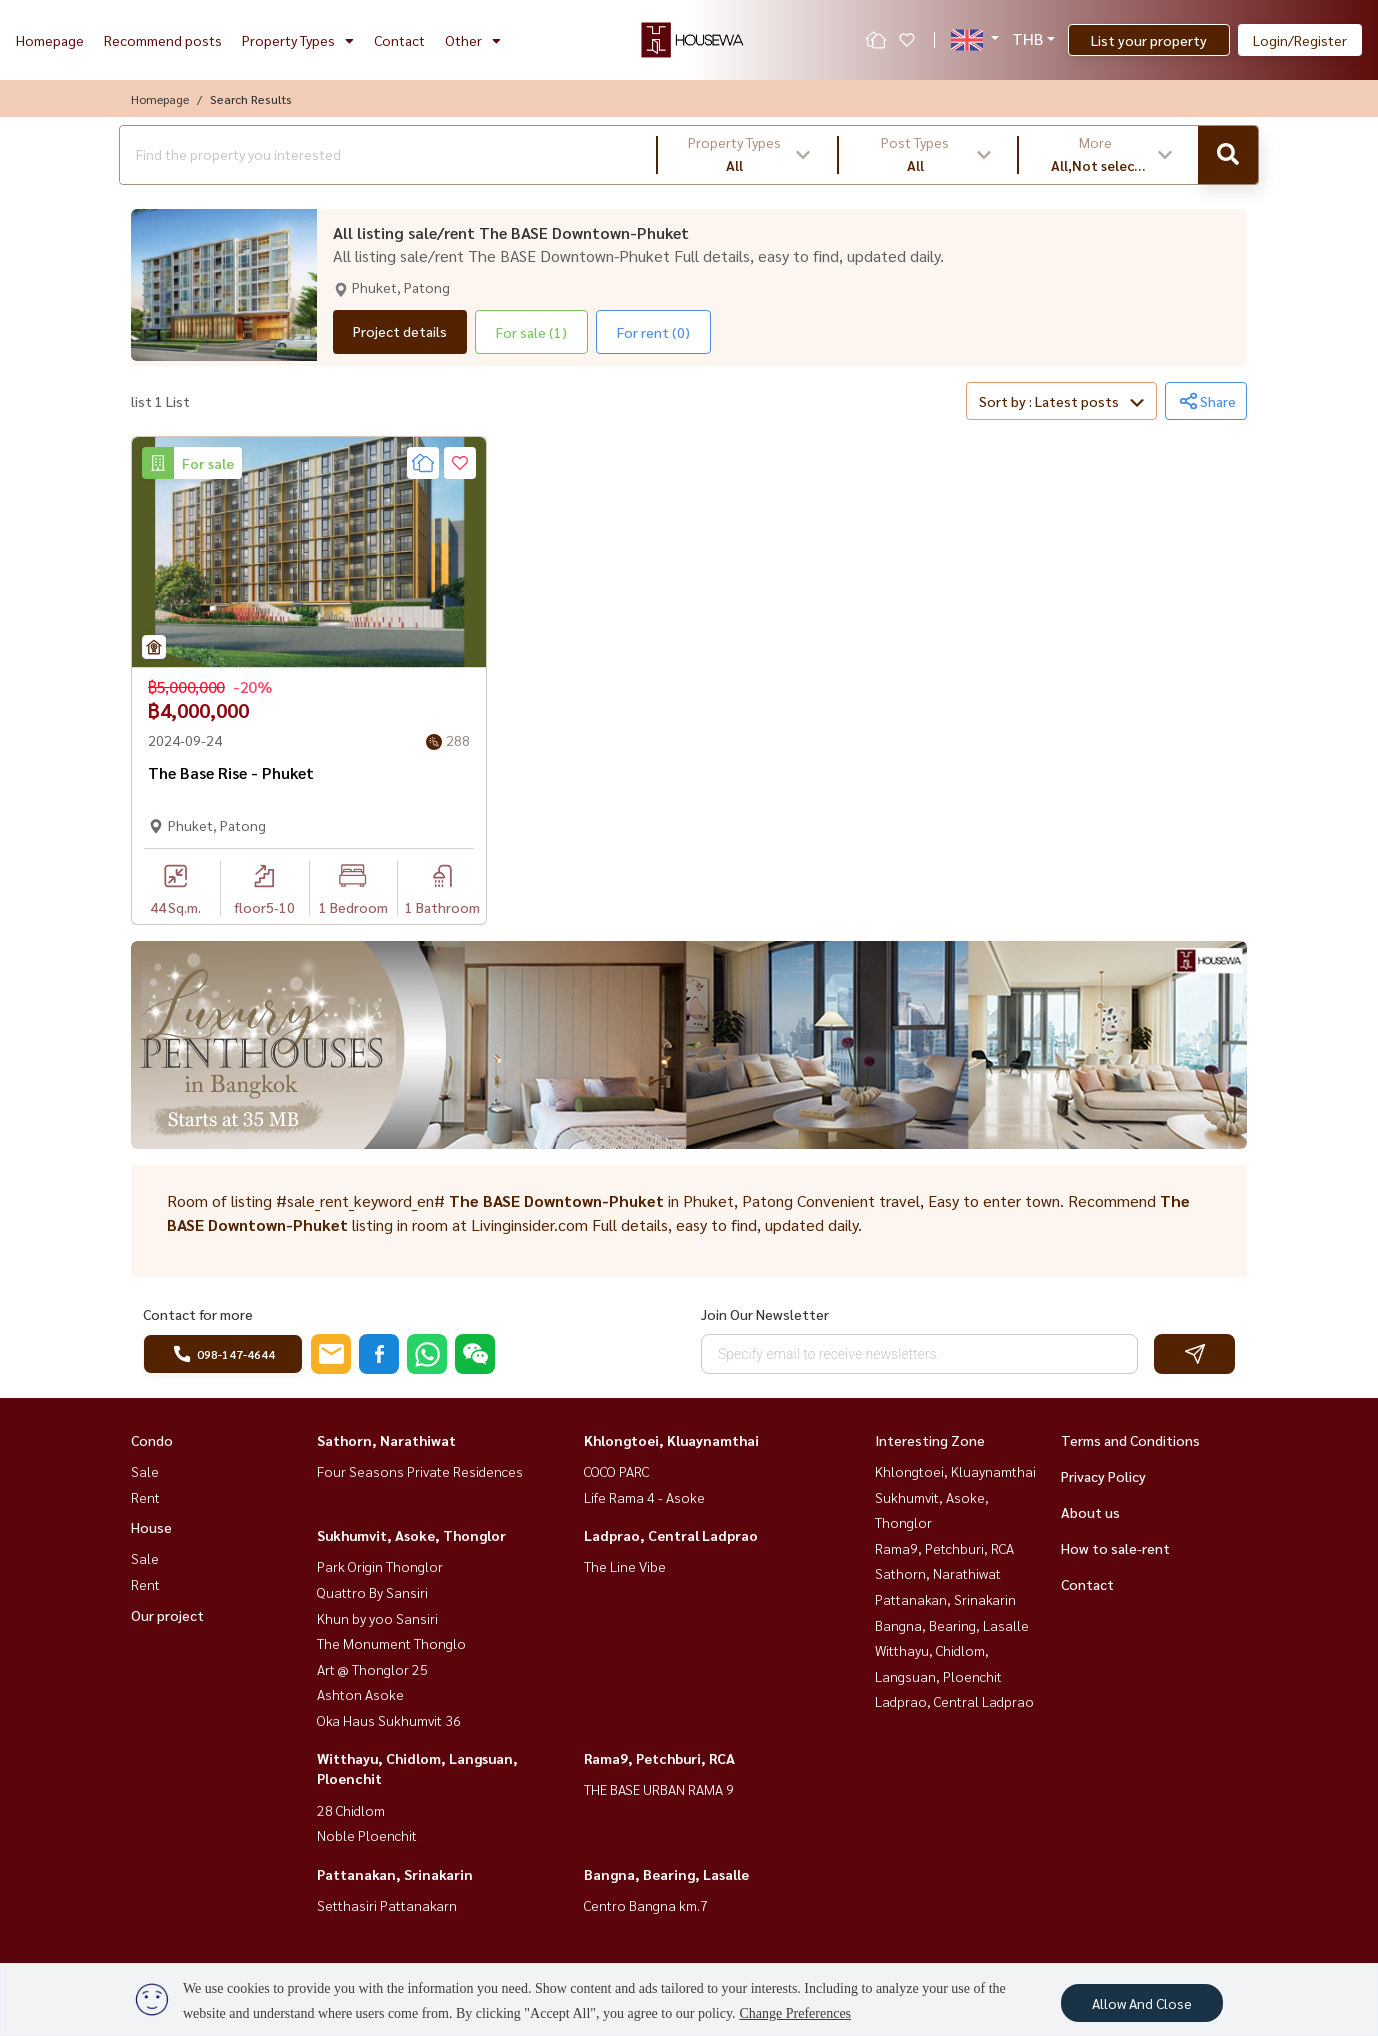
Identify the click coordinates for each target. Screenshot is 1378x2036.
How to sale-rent (1115, 1548)
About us (1090, 1512)
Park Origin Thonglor (380, 1566)
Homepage (50, 40)
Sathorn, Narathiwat (386, 1440)
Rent (145, 1497)
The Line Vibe (625, 1566)
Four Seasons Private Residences (420, 1471)
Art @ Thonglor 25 (372, 1669)
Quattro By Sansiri (372, 1592)
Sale (145, 1471)
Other (473, 40)
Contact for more (198, 1314)
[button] (747, 155)
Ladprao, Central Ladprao (671, 1535)
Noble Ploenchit (367, 1835)
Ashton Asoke (360, 1694)
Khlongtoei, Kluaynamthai (671, 1440)
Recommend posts (163, 40)
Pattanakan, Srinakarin (395, 1874)
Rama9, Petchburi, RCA (659, 1758)
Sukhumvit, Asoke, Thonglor (411, 1535)
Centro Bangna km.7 (646, 1905)
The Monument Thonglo (391, 1643)
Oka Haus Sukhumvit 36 (389, 1720)
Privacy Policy (1103, 1476)
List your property (1149, 40)
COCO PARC (616, 1471)
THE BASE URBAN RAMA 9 (659, 1789)
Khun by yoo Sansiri (377, 1618)
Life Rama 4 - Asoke (644, 1497)
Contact (399, 40)
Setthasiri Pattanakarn (387, 1905)
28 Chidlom (351, 1810)
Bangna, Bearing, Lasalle (666, 1874)
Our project (167, 1615)
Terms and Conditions (1130, 1440)
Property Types (298, 40)
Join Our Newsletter (765, 1314)
